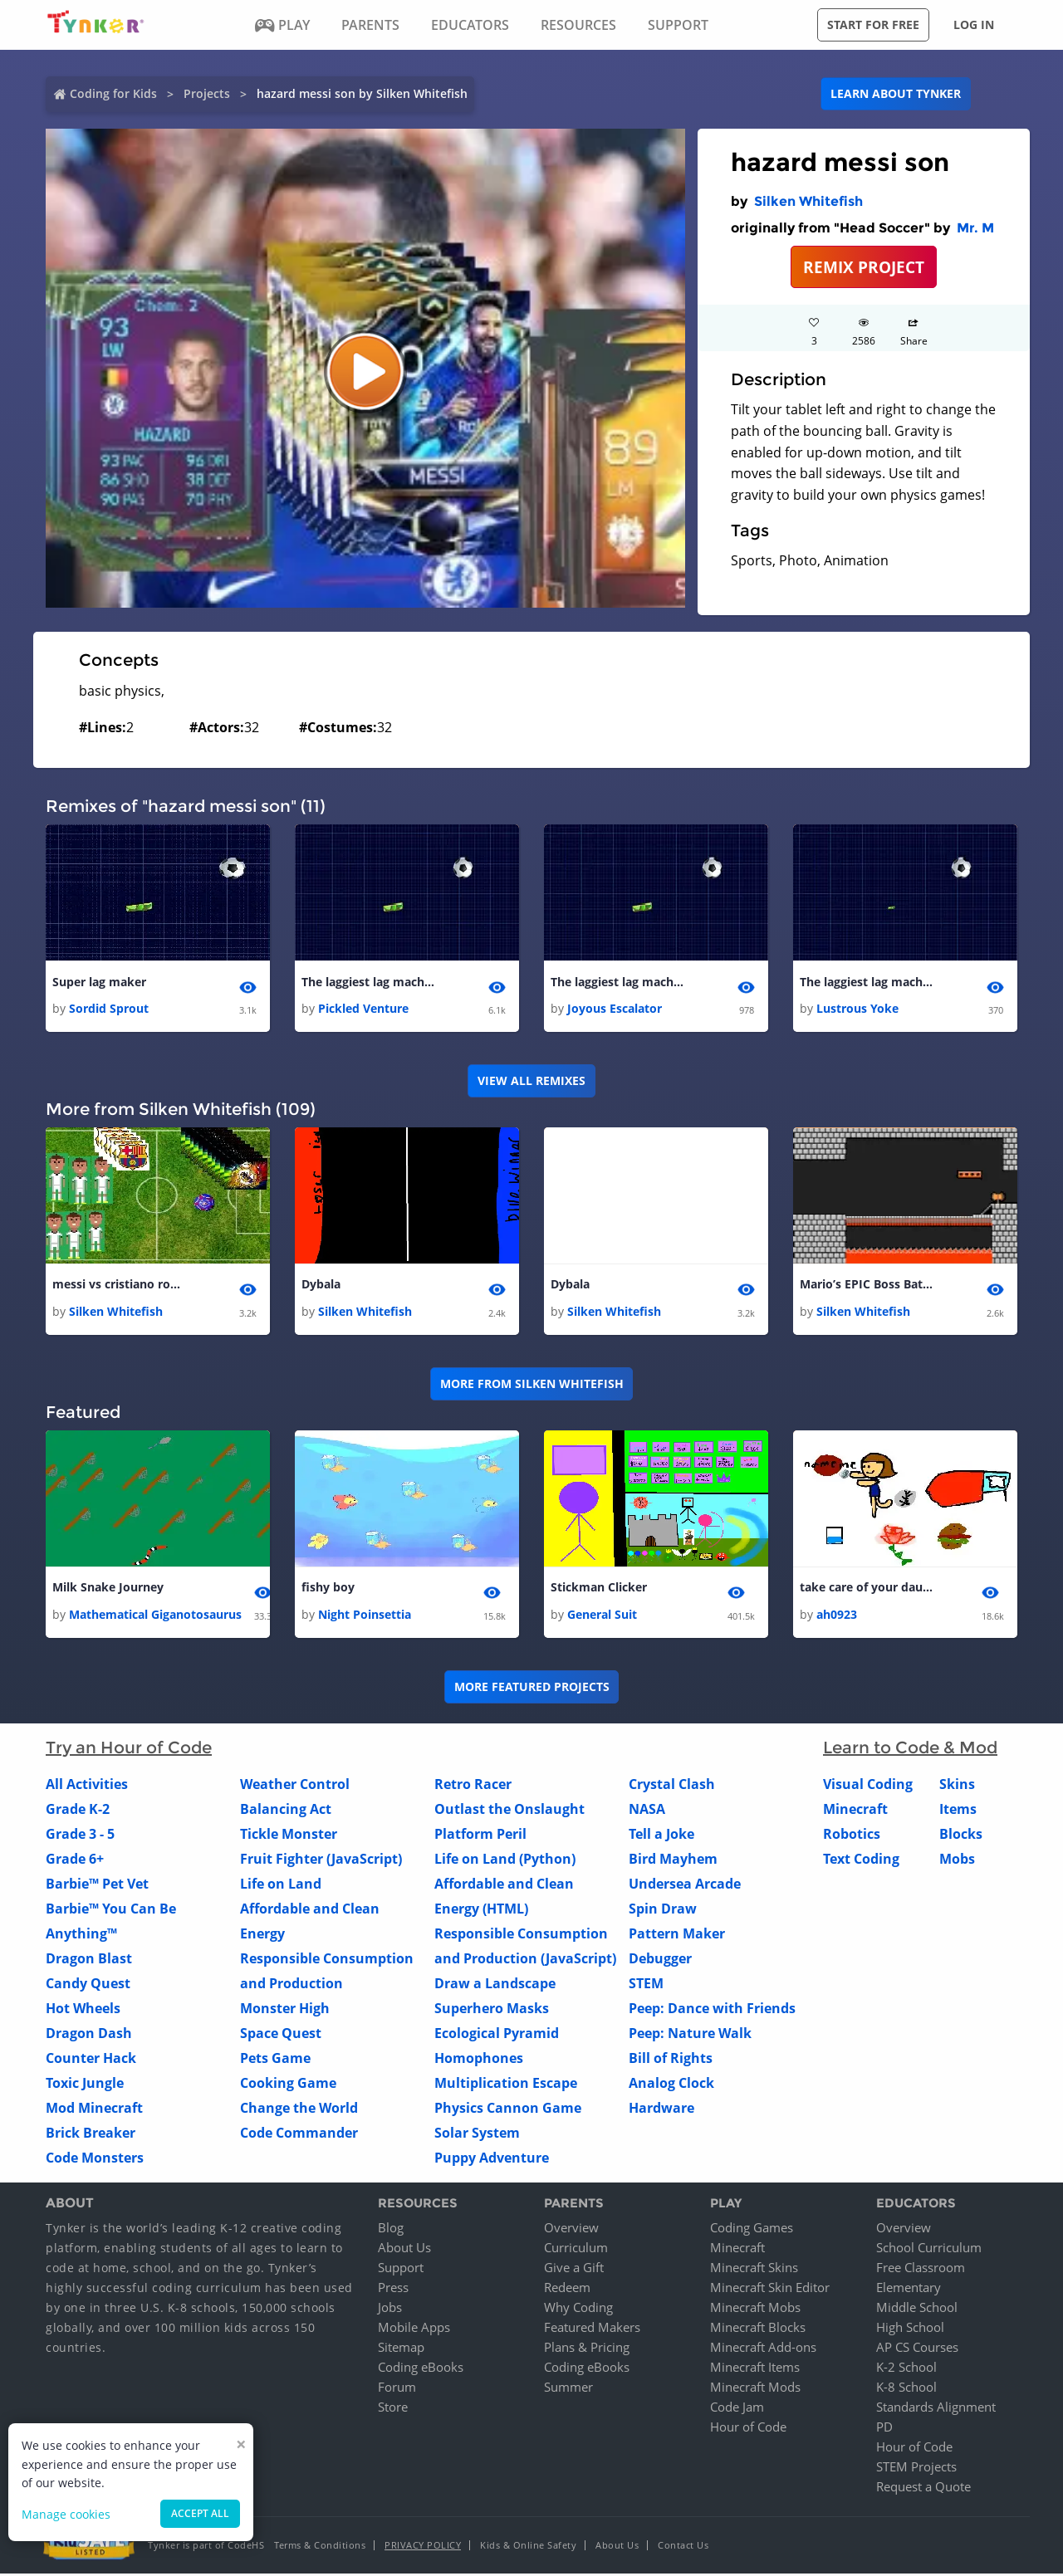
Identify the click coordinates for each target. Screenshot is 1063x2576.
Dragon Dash (89, 2035)
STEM (646, 1985)
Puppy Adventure (491, 2159)
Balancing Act (285, 1810)
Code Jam (737, 2409)
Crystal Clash (672, 1786)
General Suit (602, 1616)
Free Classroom (920, 2269)
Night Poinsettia (364, 1616)
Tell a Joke (661, 1835)
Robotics (851, 1835)
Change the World (299, 2109)
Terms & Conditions (319, 2547)
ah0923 (836, 1616)
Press (393, 2289)
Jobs (390, 2309)
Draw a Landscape (495, 1985)
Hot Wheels (83, 2010)
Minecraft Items (755, 2369)
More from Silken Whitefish (532, 1385)
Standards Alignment (936, 2409)
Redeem (567, 2289)
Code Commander (299, 2134)
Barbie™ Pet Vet (97, 1885)
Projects (207, 93)
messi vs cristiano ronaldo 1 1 (118, 1285)
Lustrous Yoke (857, 1009)
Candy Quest (88, 1985)
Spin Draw (663, 1910)
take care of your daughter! (866, 1589)
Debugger (660, 1960)
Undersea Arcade (685, 1885)
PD (884, 2429)
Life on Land (280, 1885)
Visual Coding (868, 1786)
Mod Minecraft (94, 2109)
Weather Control (295, 1786)
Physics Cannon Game (507, 2109)
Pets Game (275, 2060)
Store (393, 2409)
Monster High (285, 2010)
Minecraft (855, 1810)
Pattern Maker (677, 1935)
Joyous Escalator (614, 1009)
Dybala (320, 1285)
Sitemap (401, 2349)
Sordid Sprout (109, 1009)
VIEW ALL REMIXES (531, 1081)
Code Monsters (95, 2159)
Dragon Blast (89, 1960)
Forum (397, 2389)
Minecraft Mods (755, 2389)
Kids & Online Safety (528, 2547)
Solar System (477, 2134)
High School (910, 2329)
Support (401, 2269)
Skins (957, 1786)
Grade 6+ (75, 1860)
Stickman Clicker (599, 1589)
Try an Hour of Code (129, 1749)
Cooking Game (288, 2084)
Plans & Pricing (586, 2349)
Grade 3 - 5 (80, 1835)
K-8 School (906, 2389)
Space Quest (280, 2035)
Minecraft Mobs (755, 2309)
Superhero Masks (491, 2010)
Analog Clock (671, 2084)
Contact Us (683, 2547)
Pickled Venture (363, 1009)
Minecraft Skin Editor (770, 2289)
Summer (568, 2389)
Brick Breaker (90, 2134)
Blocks (960, 1835)
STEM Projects (916, 2469)
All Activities (87, 1786)
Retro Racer (473, 1786)
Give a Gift (574, 2269)
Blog (391, 2230)
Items (958, 1810)
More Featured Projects (532, 1689)
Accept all (200, 2513)
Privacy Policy (423, 2547)
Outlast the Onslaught (509, 1810)
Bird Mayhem (673, 1860)
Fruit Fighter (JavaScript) (321, 1860)
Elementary (908, 2289)
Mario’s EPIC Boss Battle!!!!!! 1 (866, 1285)
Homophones (478, 2060)
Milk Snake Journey (108, 1589)
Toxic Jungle (85, 2084)
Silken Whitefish (808, 201)
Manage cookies (66, 2514)
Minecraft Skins (754, 2269)
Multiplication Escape (505, 2084)
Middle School (917, 2309)
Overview (571, 2230)
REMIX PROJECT (863, 267)
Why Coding (578, 2309)
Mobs (957, 1860)
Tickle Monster (288, 1835)
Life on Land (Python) (505, 1860)
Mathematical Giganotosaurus (155, 1616)
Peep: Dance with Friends (712, 2010)
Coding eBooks (420, 2369)
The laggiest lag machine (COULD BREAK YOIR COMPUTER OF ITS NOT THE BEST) (367, 982)
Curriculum (576, 2249)
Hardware (661, 2109)
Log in (973, 24)
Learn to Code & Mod (910, 1749)
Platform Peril (480, 1835)
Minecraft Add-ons (763, 2349)
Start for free (873, 24)
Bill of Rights (671, 2060)
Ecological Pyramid (496, 2035)
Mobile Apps (414, 2329)
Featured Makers (592, 2329)
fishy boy (328, 1589)
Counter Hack (91, 2060)
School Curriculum (929, 2249)
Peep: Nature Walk (690, 2035)
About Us (404, 2249)
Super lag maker (99, 982)
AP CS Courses (917, 2349)
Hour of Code (748, 2429)
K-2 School (906, 2369)
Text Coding (861, 1860)
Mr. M (975, 228)
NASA (647, 1810)
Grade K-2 (78, 1810)
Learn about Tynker (895, 93)
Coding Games (751, 2230)
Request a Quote (923, 2489)
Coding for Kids (113, 93)
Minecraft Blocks (758, 2329)
